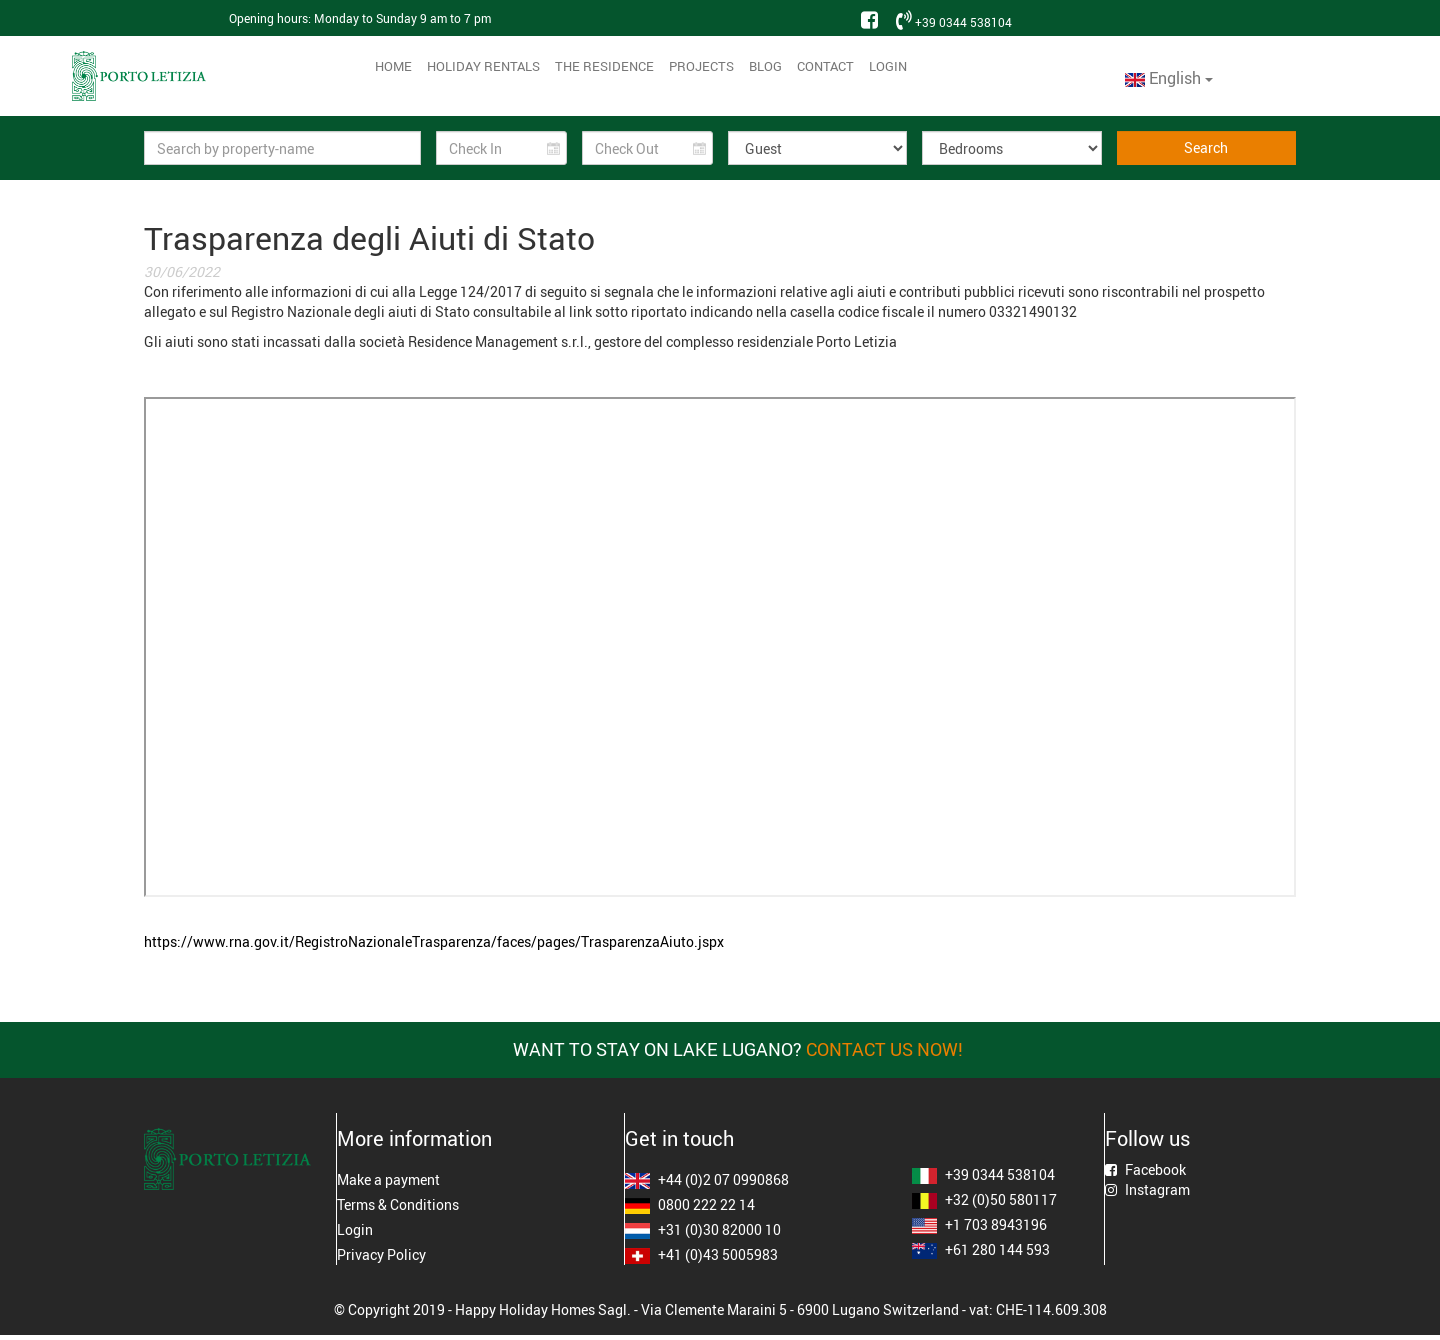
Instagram (1147, 1189)
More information (414, 1139)
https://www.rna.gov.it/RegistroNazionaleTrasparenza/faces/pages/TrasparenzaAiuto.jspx (434, 941)
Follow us (1147, 1139)
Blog (765, 66)
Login (888, 66)
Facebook (1145, 1169)
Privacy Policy (381, 1254)
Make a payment (388, 1179)
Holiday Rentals (483, 66)
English (1169, 78)
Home (393, 66)
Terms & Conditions (398, 1204)
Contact (825, 66)
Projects (701, 66)
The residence (604, 66)
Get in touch (679, 1139)
